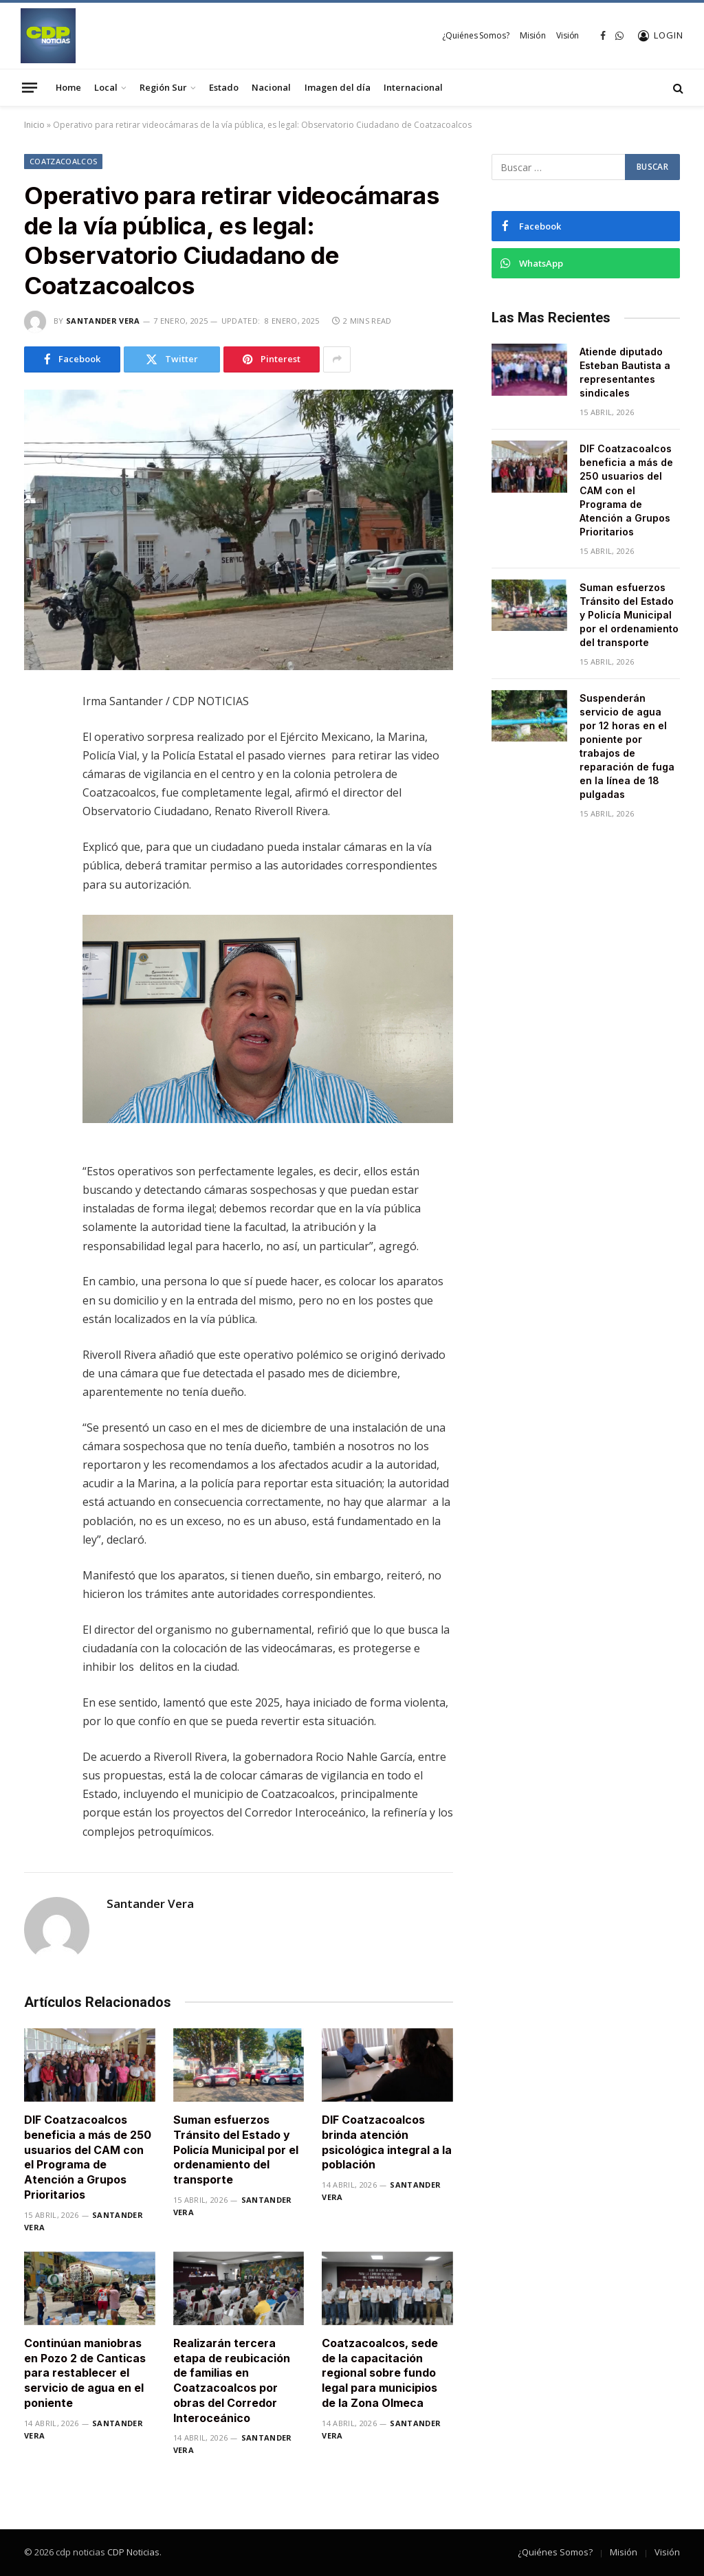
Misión (532, 35)
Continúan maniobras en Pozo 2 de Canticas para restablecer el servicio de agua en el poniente (85, 2373)
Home (68, 87)
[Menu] (29, 87)
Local (106, 87)
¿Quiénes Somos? (475, 35)
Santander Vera (103, 320)
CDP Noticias (133, 2552)
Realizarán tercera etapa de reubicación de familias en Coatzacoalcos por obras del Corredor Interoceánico (231, 2380)
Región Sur (163, 87)
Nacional (271, 87)
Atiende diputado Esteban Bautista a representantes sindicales (625, 372)
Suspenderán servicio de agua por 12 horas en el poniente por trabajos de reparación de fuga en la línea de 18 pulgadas (627, 746)
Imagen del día (338, 87)
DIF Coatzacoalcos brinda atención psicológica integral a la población (387, 2142)
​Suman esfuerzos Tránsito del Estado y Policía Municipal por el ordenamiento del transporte (235, 2149)
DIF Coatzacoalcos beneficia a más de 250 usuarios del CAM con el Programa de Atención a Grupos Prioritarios (87, 2157)
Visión (567, 35)
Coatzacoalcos (63, 161)
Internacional (413, 87)
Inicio (34, 125)
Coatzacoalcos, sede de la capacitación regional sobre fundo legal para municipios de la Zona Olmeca (380, 2373)
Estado (224, 87)
